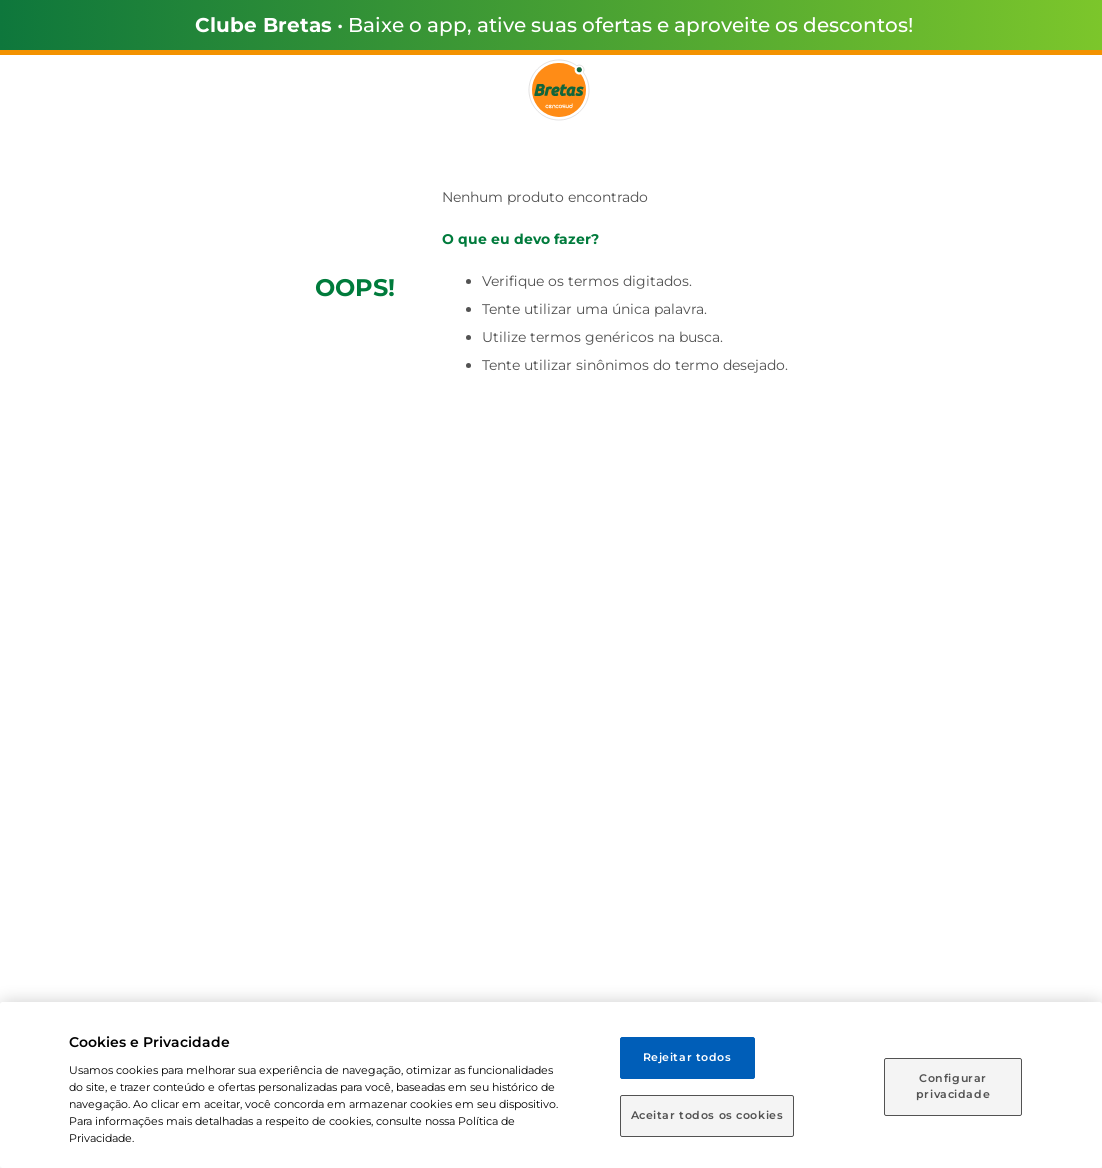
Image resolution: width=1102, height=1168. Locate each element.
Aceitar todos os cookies (707, 1115)
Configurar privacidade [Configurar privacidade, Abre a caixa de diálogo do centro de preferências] (953, 1086)
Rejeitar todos (687, 1057)
